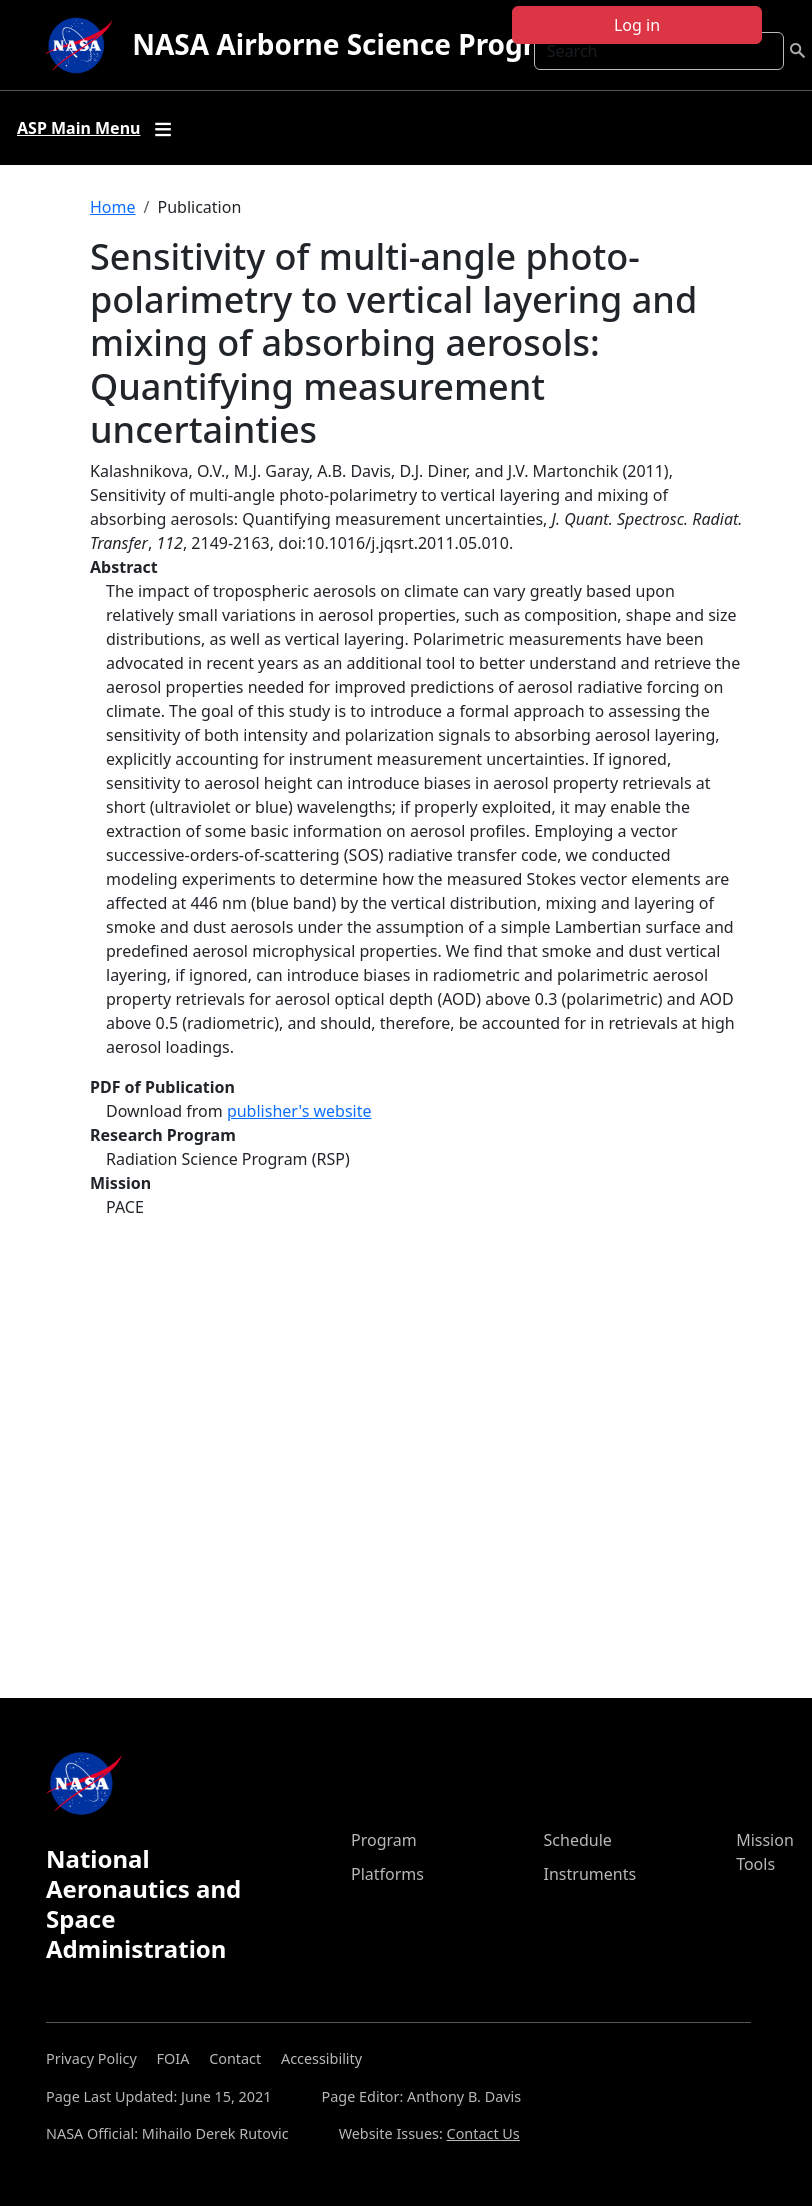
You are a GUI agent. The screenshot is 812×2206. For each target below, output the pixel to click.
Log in (637, 25)
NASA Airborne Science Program (355, 44)
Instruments (590, 1874)
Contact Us (483, 2133)
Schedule (578, 1840)
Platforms (387, 1874)
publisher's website (299, 1111)
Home (113, 207)
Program (384, 1840)
